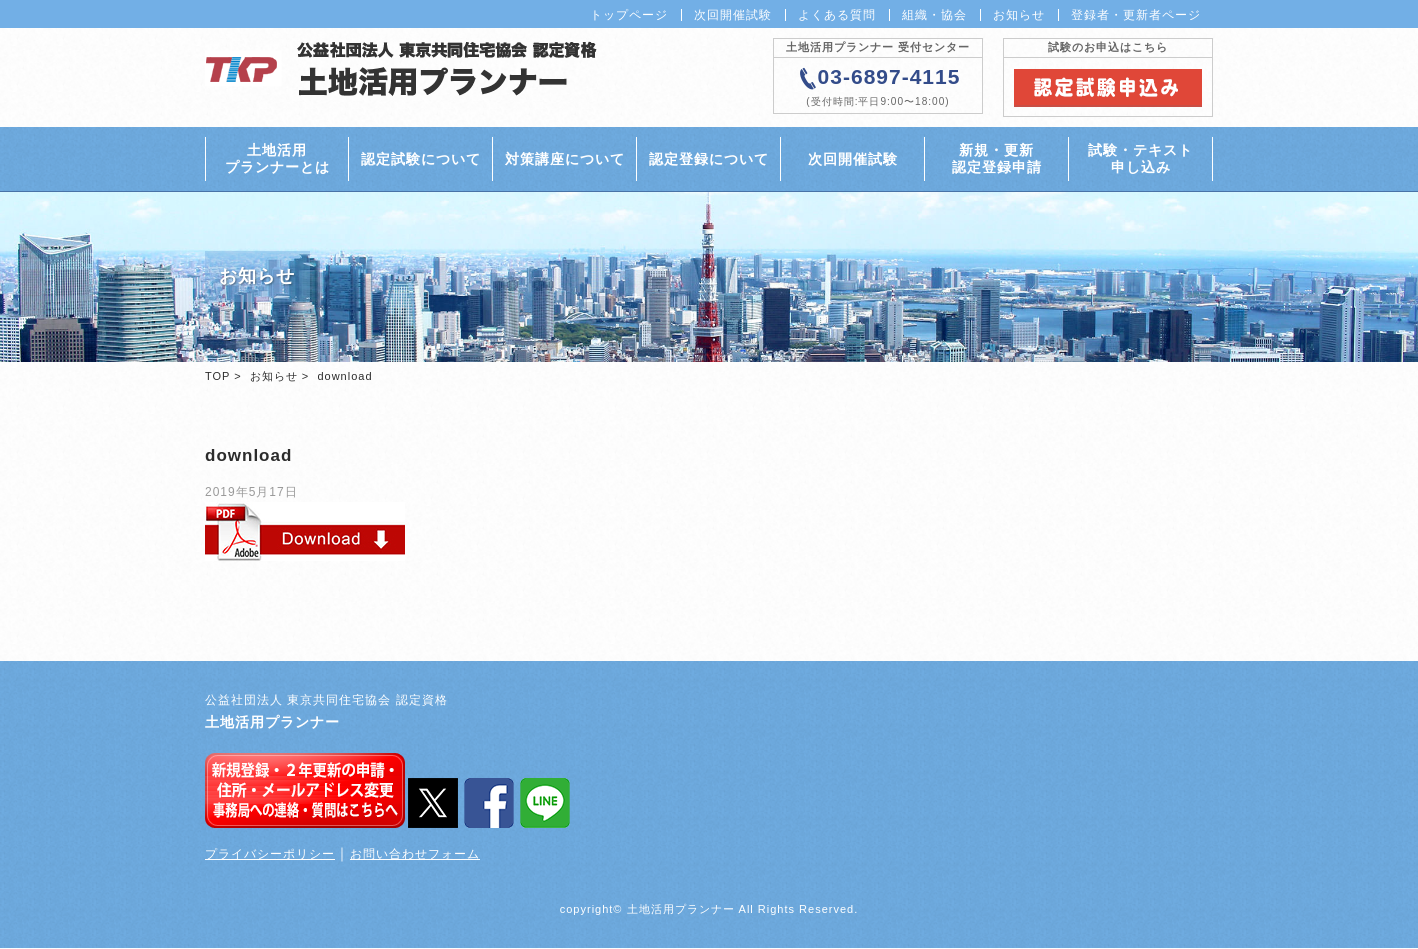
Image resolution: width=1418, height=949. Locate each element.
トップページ (629, 15)
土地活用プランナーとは (277, 158)
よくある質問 (837, 15)
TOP (217, 377)
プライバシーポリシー (270, 855)
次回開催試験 (733, 15)
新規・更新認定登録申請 (997, 158)
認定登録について (709, 159)
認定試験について (421, 159)
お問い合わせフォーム (415, 855)
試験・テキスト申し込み (1140, 158)
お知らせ (1019, 15)
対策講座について (565, 159)
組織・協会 (934, 15)
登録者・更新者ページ (1136, 15)
